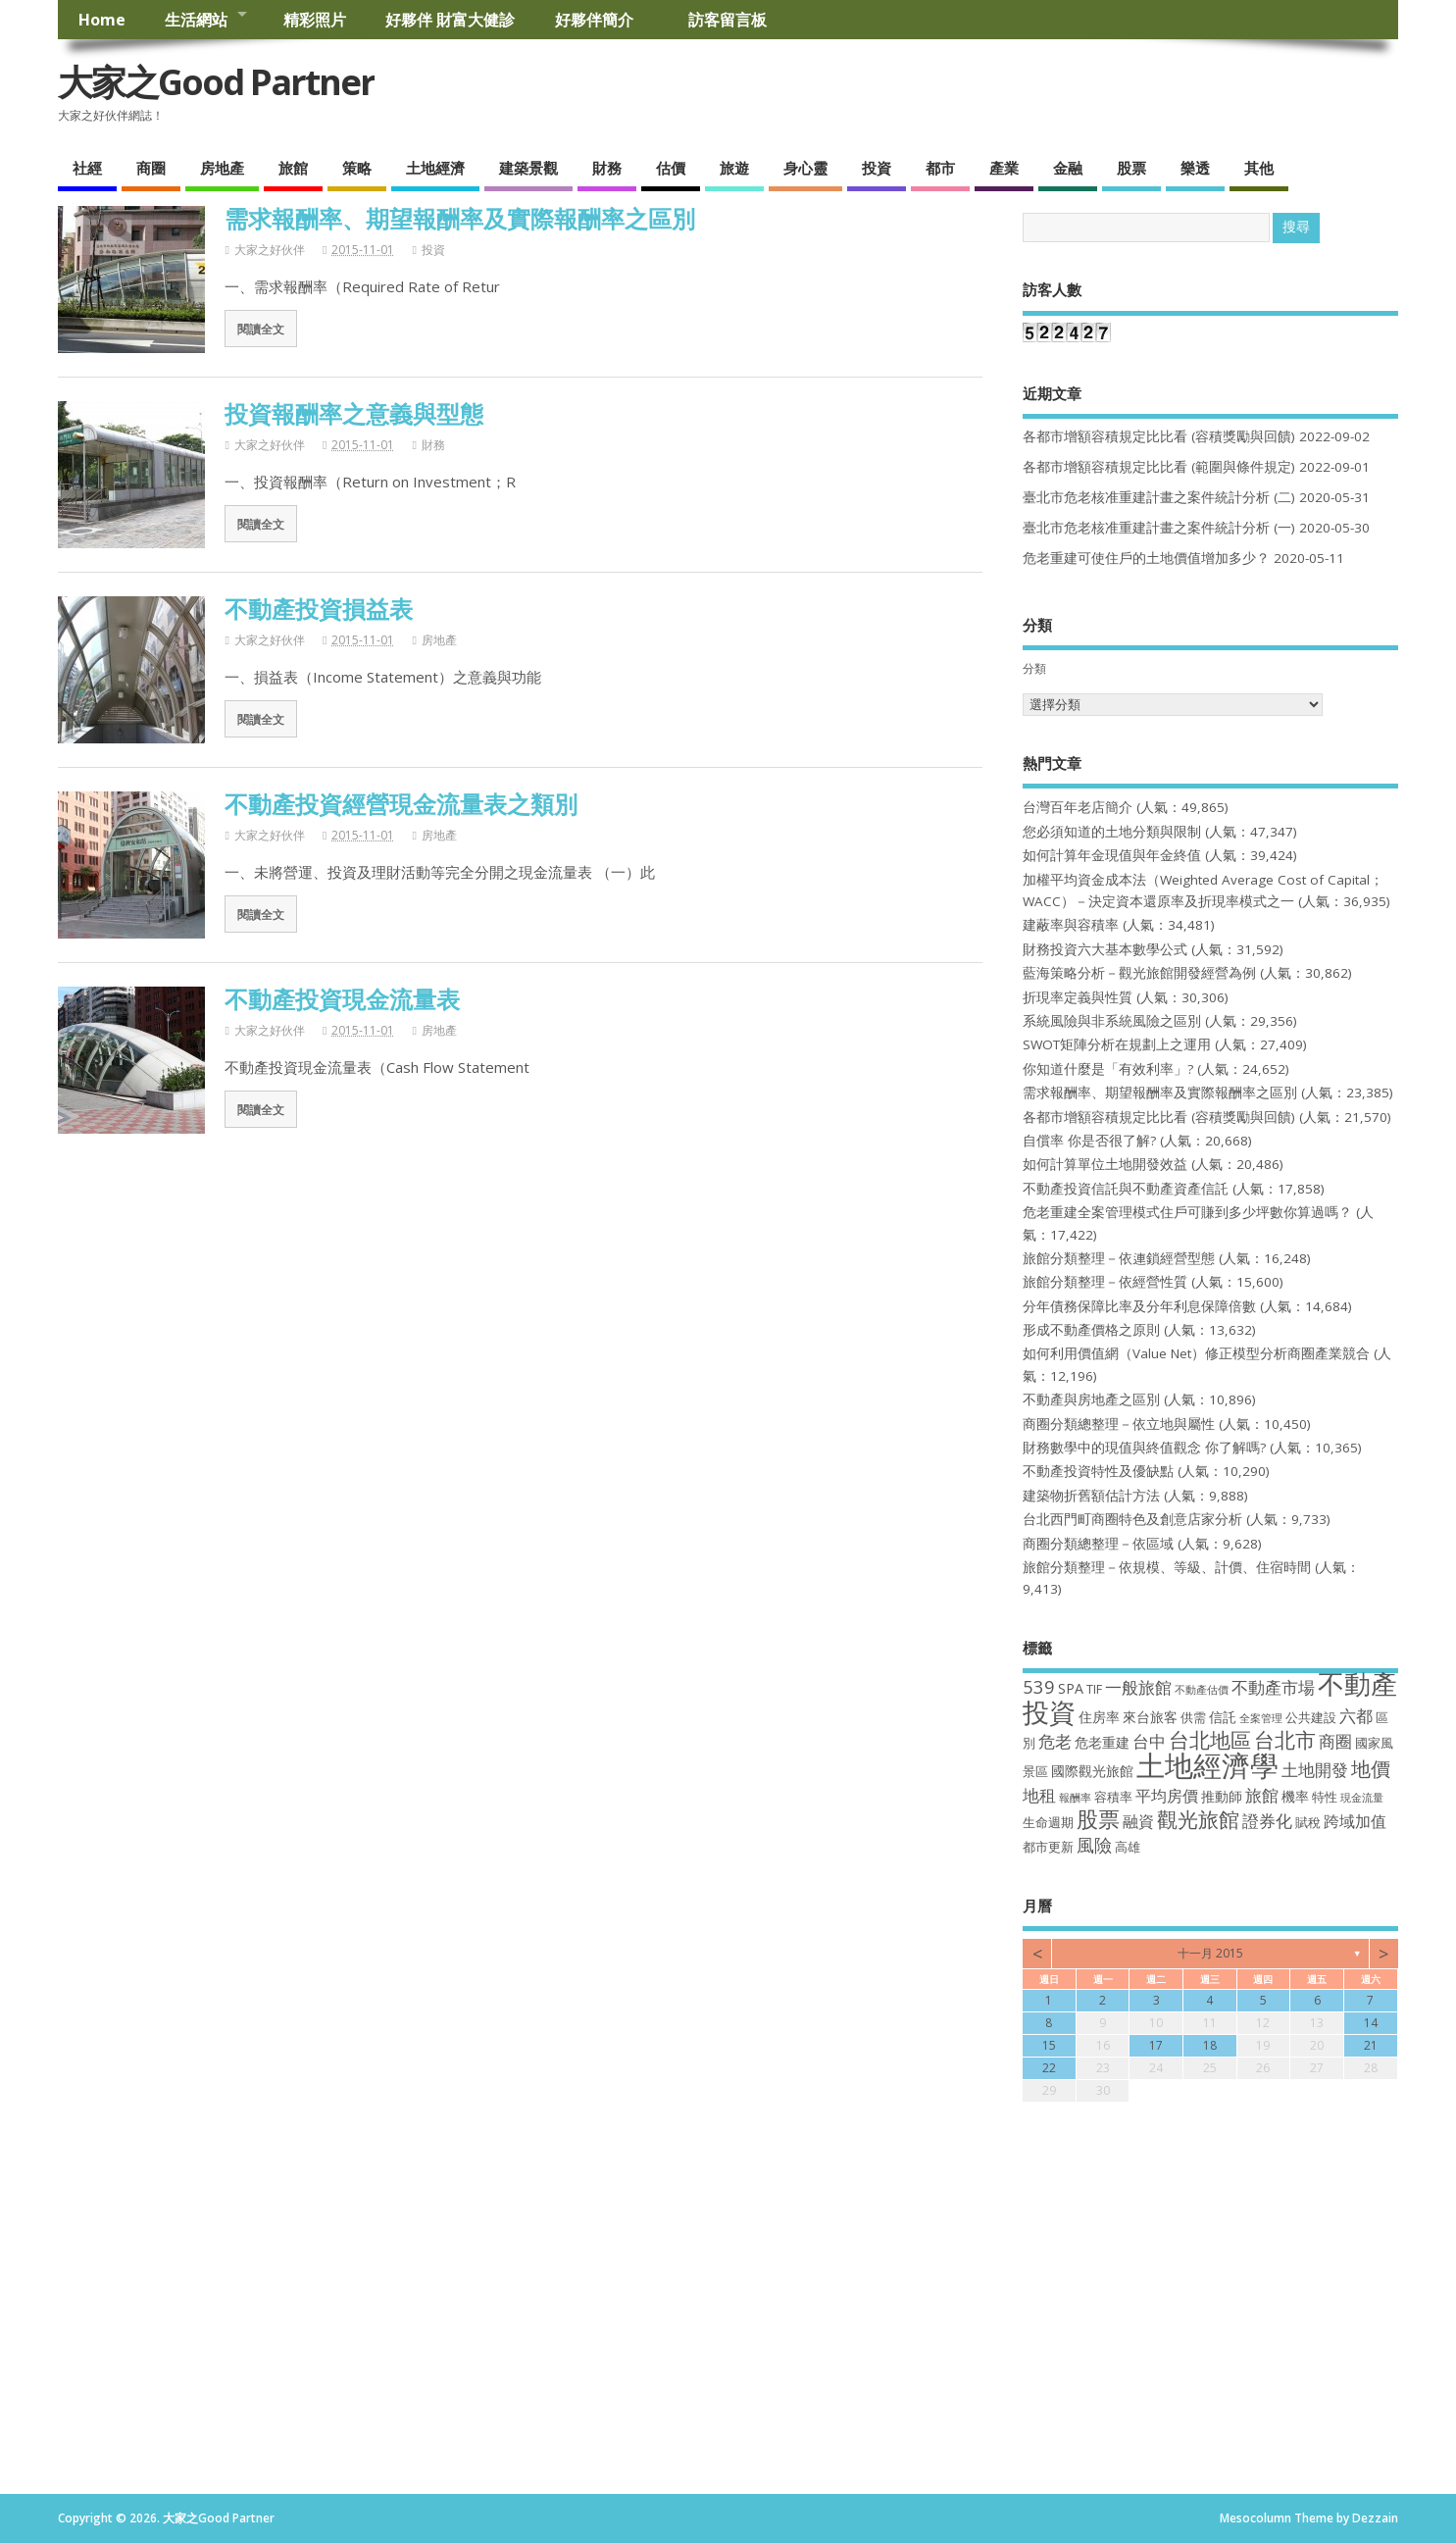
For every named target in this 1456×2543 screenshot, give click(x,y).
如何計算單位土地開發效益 (1105, 1164)
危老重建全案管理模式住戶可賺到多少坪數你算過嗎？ (1187, 1212)
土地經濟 (435, 168)
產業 (1004, 168)
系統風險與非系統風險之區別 (1112, 1021)
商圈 (151, 168)
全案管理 (1260, 1718)
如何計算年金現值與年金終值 (1112, 855)
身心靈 (805, 168)
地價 (1370, 1768)
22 (1049, 2068)
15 (1049, 2045)
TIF (1094, 1689)
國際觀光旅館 (1092, 1770)
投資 (876, 168)
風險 (1094, 1844)
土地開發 (1314, 1769)
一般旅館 (1138, 1687)
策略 (357, 168)
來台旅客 (1150, 1716)
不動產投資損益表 (319, 608)
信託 (1222, 1716)
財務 (607, 168)
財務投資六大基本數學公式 (1105, 949)
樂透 (1195, 168)
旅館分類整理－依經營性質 (1105, 1282)
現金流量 (1361, 1798)
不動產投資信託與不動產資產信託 (1126, 1188)
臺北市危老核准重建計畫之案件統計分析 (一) (1159, 527)
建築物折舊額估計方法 (1091, 1495)
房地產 (222, 168)
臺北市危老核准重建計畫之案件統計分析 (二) (1159, 497)
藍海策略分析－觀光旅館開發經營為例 (1139, 973)
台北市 (1285, 1739)
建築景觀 (528, 168)
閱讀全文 (260, 328)
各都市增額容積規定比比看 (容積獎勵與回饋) (1159, 436)
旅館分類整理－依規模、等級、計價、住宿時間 (1167, 1567)
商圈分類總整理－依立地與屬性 (1119, 1424)
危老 (1055, 1741)
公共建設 (1310, 1717)
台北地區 (1210, 1740)
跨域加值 (1355, 1821)
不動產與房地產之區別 (1091, 1399)
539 (1039, 1686)
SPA (1070, 1688)
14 (1371, 2022)
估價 (670, 168)
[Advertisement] (728, 2347)
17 (1156, 2045)
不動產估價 (1202, 1690)
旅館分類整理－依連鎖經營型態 (1119, 1258)
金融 (1067, 168)
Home (102, 19)
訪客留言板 (727, 19)
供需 (1193, 1717)
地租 (1039, 1794)
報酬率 (1075, 1798)
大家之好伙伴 (269, 249)
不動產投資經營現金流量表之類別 (401, 804)
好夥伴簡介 (602, 19)
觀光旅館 (1198, 1819)
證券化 (1267, 1820)
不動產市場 (1273, 1687)
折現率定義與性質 (1077, 997)
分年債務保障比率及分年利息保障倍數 (1139, 1306)
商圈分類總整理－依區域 (1098, 1543)
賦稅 (1308, 1822)
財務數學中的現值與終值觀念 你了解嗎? (1144, 1447)
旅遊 (734, 168)
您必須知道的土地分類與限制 (1112, 831)
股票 (1131, 168)
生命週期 (1048, 1822)
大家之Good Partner (216, 82)
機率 (1295, 1796)
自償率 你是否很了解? (1089, 1140)
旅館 (293, 168)
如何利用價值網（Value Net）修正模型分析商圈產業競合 (1196, 1353)
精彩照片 (314, 19)
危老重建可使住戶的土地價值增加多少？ (1146, 558)
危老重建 (1102, 1742)
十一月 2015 (1210, 1953)
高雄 (1127, 1847)
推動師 (1221, 1796)
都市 (940, 168)
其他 (1259, 168)
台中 (1149, 1741)
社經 (87, 168)
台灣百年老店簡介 (1077, 807)
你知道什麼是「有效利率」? (1108, 1069)
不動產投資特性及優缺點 (1098, 1471)
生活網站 (196, 19)
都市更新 (1048, 1847)
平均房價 (1166, 1795)
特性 (1324, 1797)
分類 (1034, 668)
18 (1210, 2045)
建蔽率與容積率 (1071, 925)
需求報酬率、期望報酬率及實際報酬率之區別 (460, 218)
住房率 (1099, 1716)
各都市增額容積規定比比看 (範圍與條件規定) (1159, 467)
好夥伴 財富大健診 (450, 19)
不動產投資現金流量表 (342, 999)
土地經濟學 (1207, 1765)
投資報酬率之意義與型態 (354, 413)
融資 (1138, 1821)
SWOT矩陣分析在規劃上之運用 (1117, 1044)
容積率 (1113, 1797)
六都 (1356, 1715)
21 (1371, 2045)
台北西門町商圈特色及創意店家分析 (1132, 1519)
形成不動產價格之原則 (1091, 1330)
